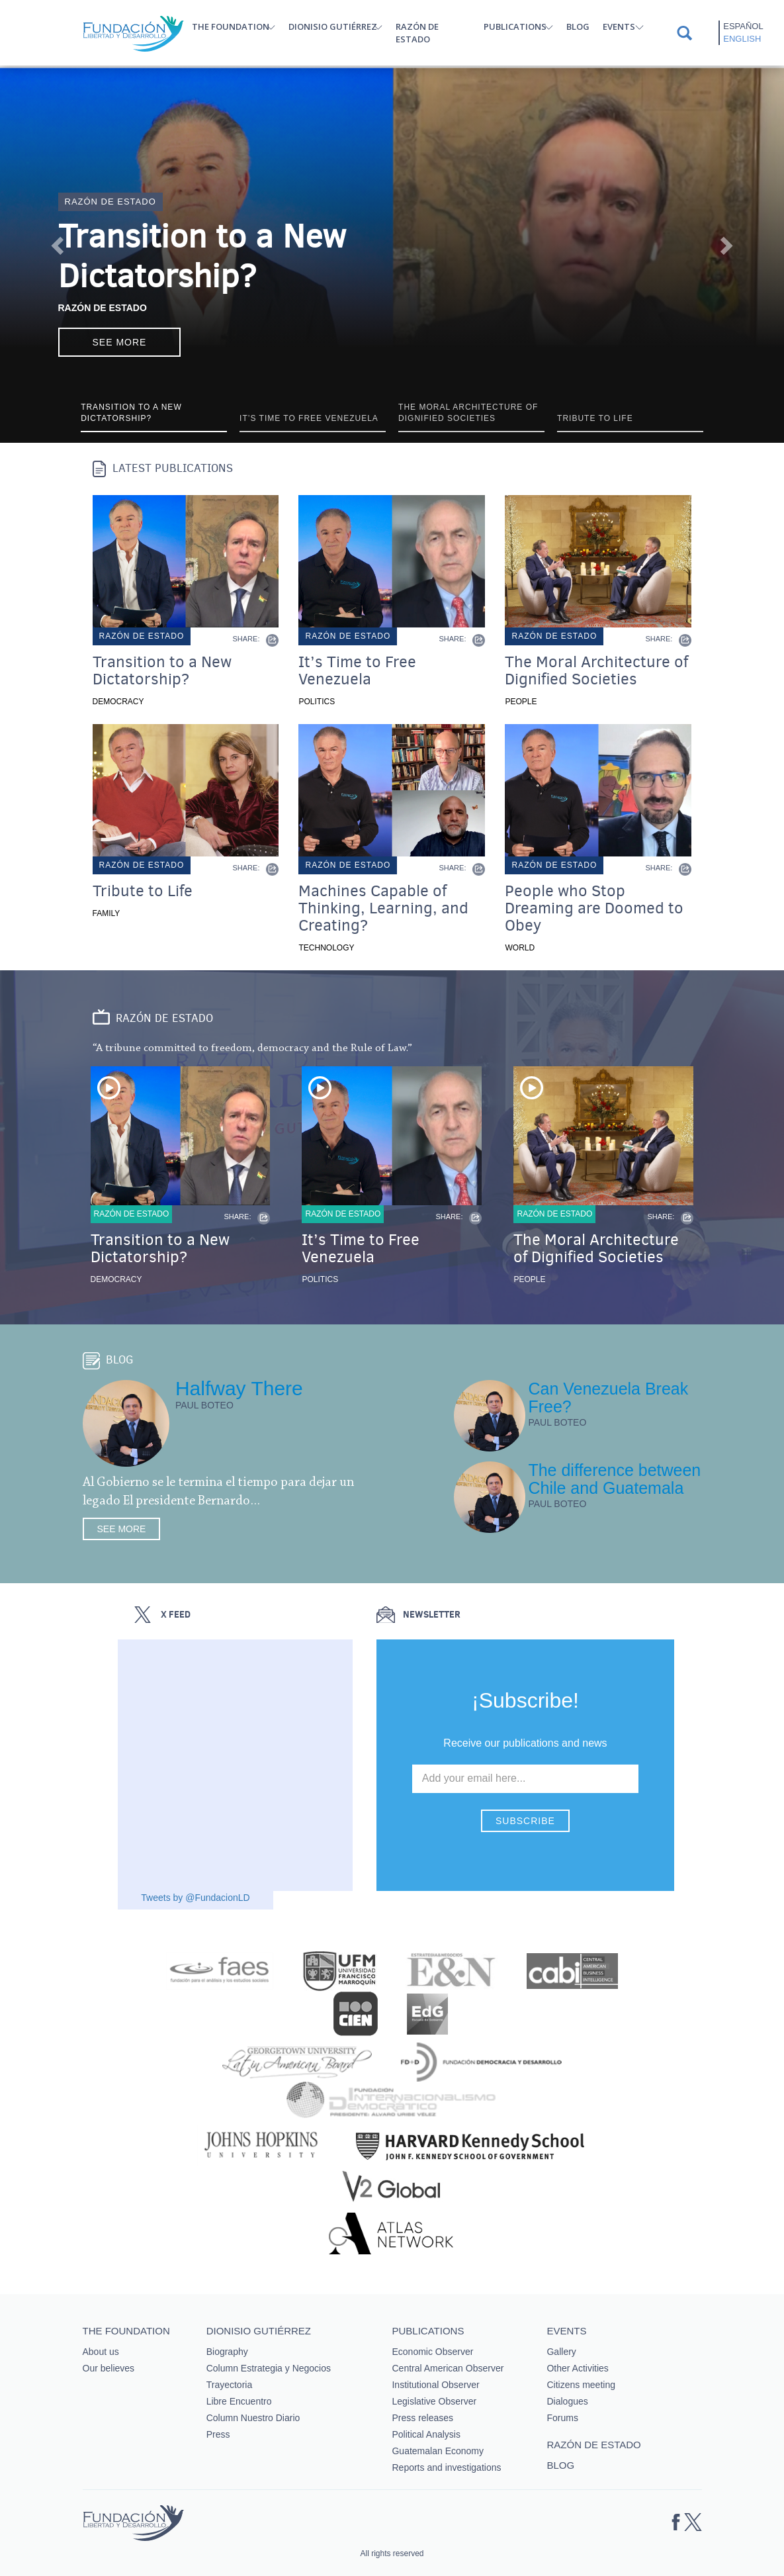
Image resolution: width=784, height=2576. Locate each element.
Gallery (561, 2351)
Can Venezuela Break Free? (608, 1397)
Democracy (118, 701)
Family (106, 913)
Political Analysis (426, 2434)
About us (101, 2351)
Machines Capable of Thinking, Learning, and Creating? (383, 908)
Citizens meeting (580, 2384)
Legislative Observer (434, 2401)
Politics (316, 701)
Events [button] (619, 26)
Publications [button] (515, 26)
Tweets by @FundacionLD (195, 1897)
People (521, 701)
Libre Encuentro (239, 2401)
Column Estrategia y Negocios (268, 2368)
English (742, 39)
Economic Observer (432, 2351)
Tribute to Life (143, 890)
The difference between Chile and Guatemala (614, 1479)
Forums (562, 2418)
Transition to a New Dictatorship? (202, 256)
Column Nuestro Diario (253, 2418)
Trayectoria (229, 2384)
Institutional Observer (435, 2384)
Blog (577, 26)
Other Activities (577, 2368)
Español (743, 26)
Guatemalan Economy (438, 2451)
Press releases (422, 2418)
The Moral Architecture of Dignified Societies (596, 670)
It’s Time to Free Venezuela (357, 670)
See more (120, 342)
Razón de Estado (102, 307)
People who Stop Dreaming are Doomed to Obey (594, 908)
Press (218, 2434)
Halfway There (239, 1388)
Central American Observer (447, 2368)
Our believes (109, 2368)
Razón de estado (417, 33)
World (520, 947)
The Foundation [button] (230, 26)
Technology (326, 947)
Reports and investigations (446, 2467)
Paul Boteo (204, 1405)
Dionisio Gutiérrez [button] (332, 26)
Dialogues (567, 2401)
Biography (227, 2351)
